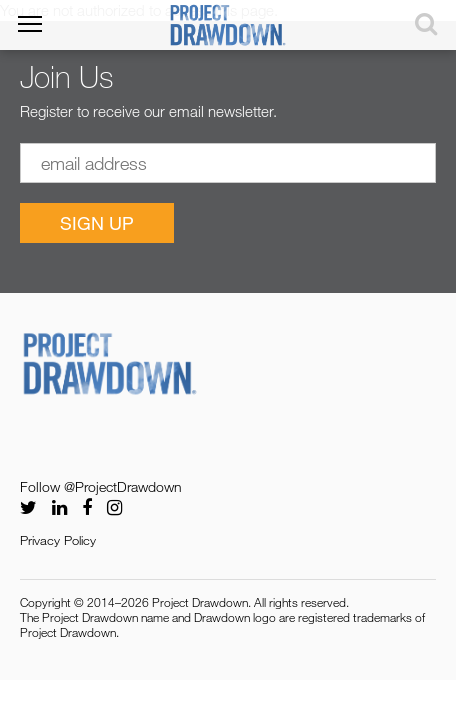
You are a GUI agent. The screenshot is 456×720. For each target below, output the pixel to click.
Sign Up (97, 223)
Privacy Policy (58, 540)
